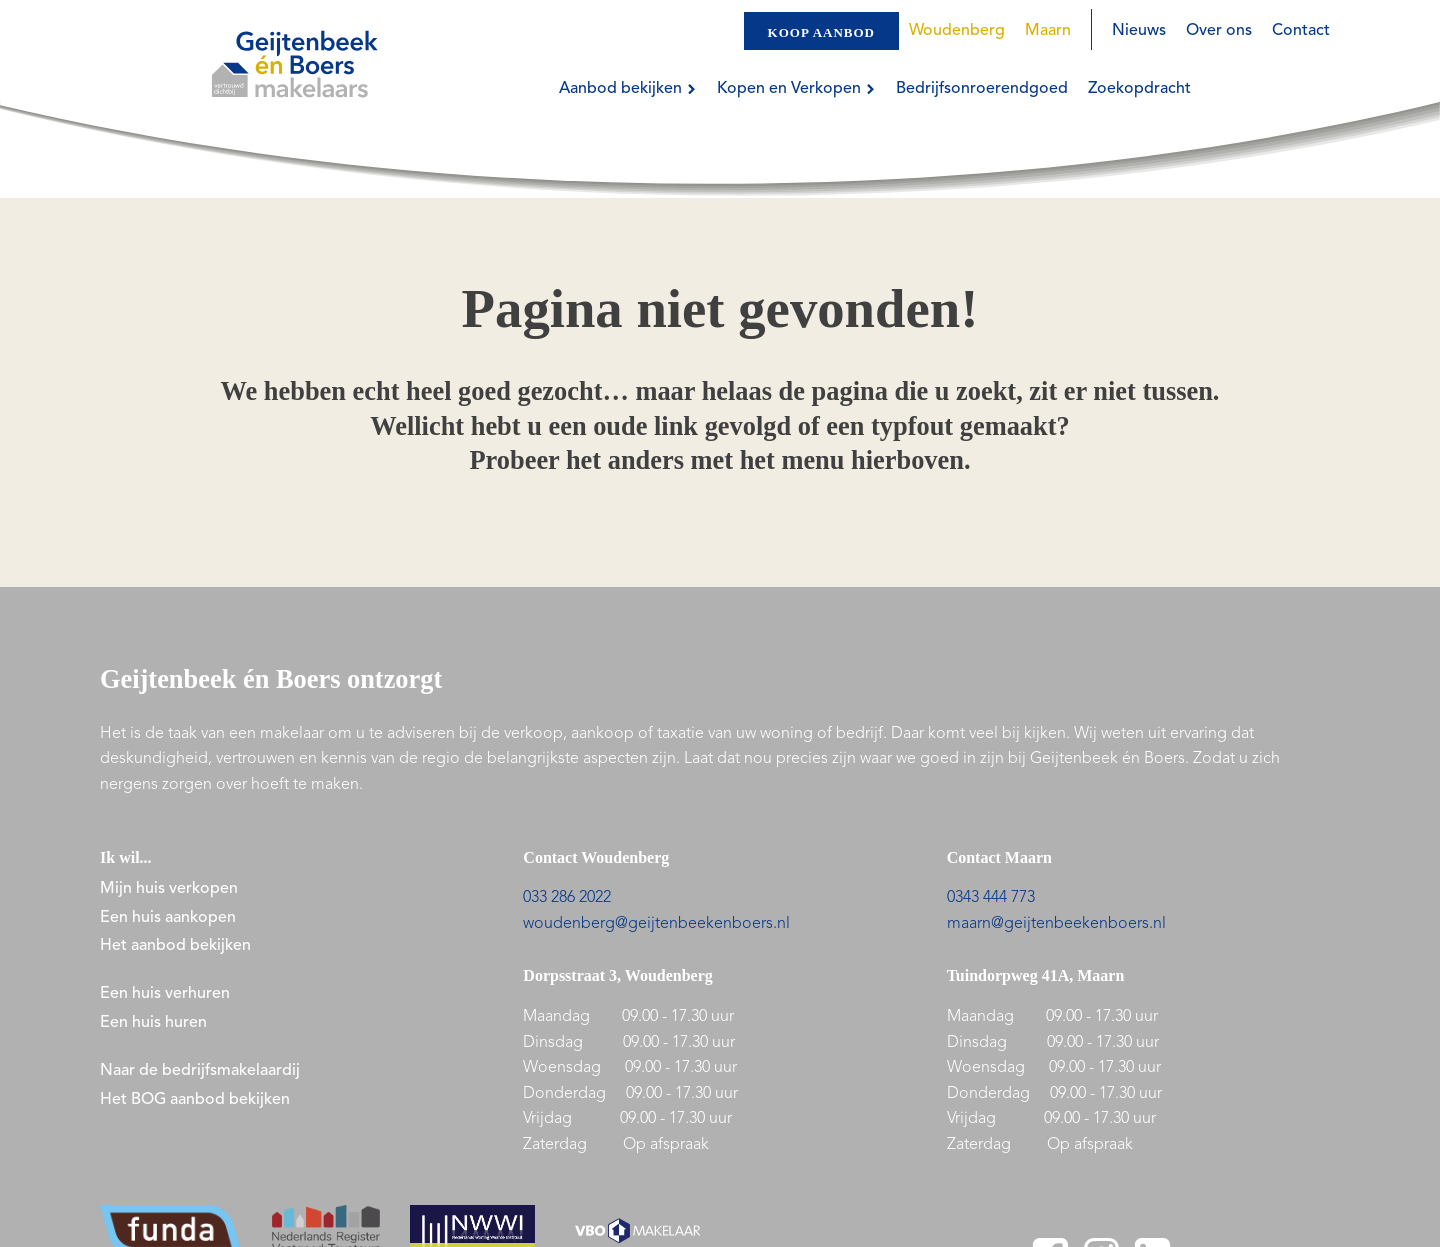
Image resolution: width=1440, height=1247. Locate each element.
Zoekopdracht (1139, 89)
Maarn (1048, 31)
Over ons (1219, 31)
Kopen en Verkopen (796, 89)
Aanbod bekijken (628, 89)
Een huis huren (153, 1023)
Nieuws (1139, 31)
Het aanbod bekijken (175, 946)
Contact (1301, 31)
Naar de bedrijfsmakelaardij (200, 1071)
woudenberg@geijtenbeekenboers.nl (656, 924)
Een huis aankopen (168, 918)
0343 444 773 (991, 898)
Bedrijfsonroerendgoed (982, 89)
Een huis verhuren (167, 994)
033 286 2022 (567, 898)
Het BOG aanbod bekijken (195, 1100)
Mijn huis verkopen (169, 889)
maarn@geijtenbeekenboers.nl (1056, 924)
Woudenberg (957, 31)
